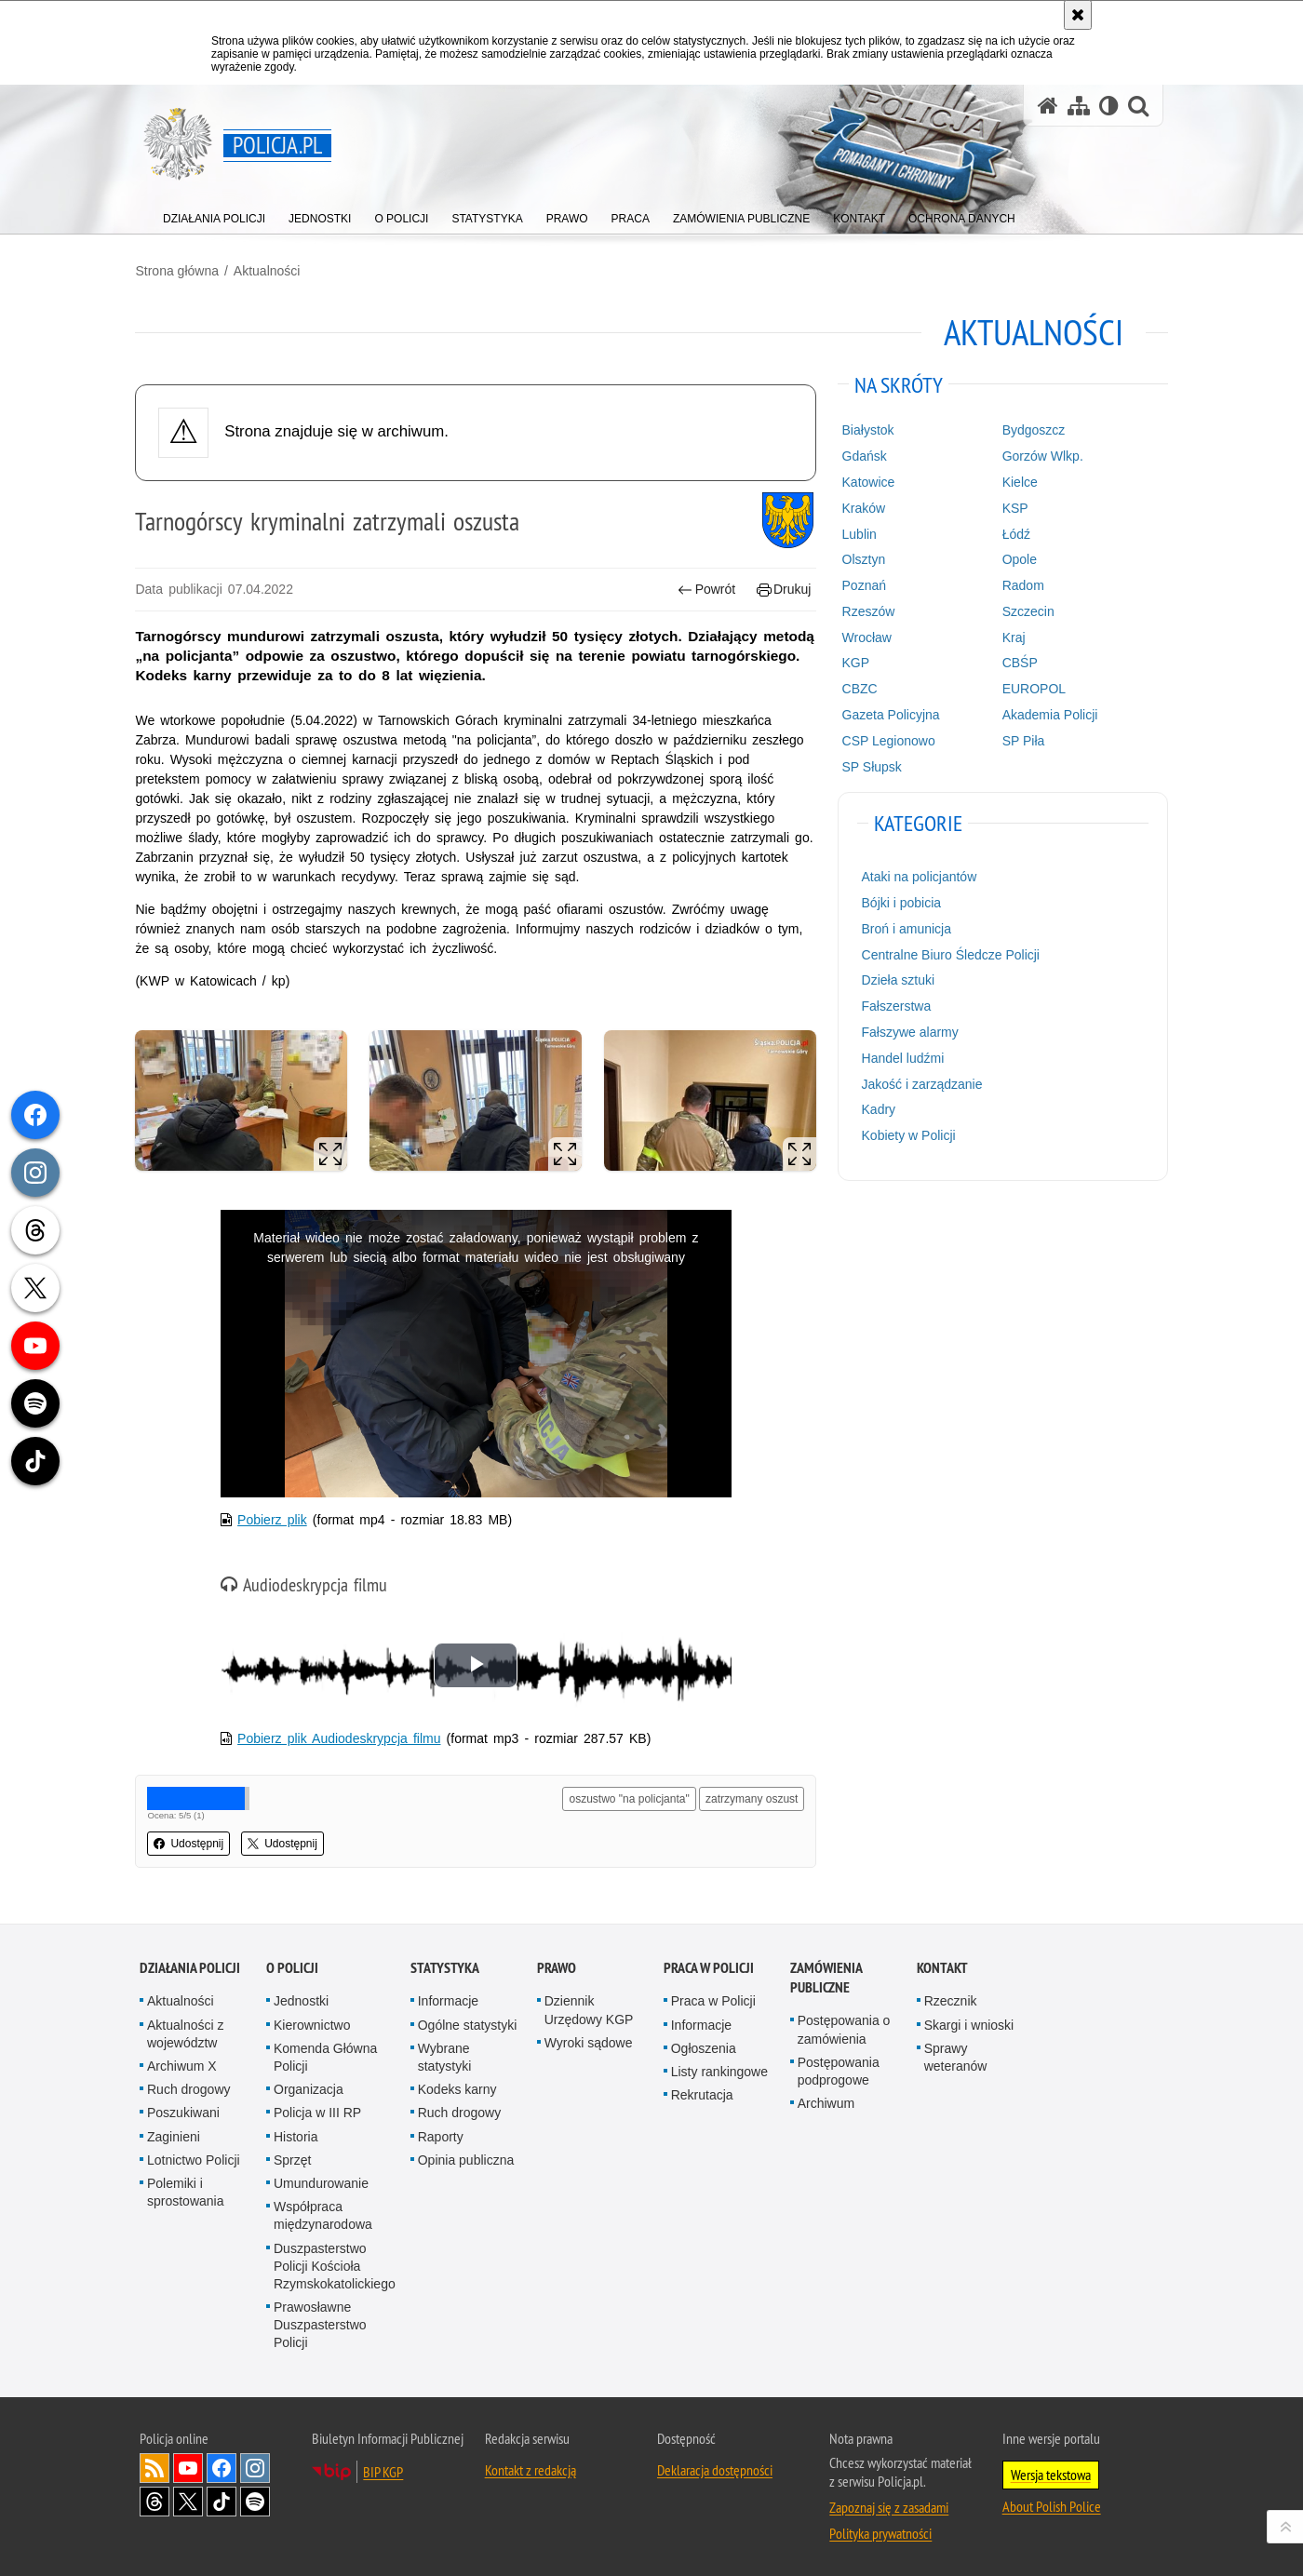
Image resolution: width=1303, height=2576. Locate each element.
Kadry (877, 1109)
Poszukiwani (183, 2107)
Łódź (1014, 533)
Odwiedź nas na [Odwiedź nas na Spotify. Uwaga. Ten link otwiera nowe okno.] (255, 2496)
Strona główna (181, 270)
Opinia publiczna (466, 2154)
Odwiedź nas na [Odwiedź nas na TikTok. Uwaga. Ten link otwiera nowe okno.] (221, 2496)
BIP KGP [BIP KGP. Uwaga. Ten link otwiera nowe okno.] (383, 2466)
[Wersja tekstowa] (1109, 105)
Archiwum (826, 2098)
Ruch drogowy (189, 2084)
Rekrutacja (702, 2090)
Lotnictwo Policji (193, 2154)
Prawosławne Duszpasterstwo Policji (320, 2320)
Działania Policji (190, 1963)
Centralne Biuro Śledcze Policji (949, 953)
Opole (1017, 559)
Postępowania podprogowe (839, 2065)
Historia (295, 2131)
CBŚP (1017, 662)
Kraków (862, 507)
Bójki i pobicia (900, 902)
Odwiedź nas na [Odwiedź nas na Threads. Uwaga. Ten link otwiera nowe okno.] (154, 2496)
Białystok (866, 430)
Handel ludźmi (901, 1057)
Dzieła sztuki (897, 980)
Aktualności (270, 270)
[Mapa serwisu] (1079, 105)
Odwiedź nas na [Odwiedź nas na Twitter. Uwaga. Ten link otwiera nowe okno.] (188, 2496)
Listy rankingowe (719, 2066)
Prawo (556, 1963)
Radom (1020, 585)
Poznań (862, 585)
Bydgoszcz (1031, 430)
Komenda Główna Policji (325, 2051)
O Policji (292, 1963)
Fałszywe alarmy (908, 1032)
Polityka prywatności (880, 2527)
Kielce (1017, 482)
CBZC (858, 688)
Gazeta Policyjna (889, 714)
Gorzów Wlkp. (1040, 456)
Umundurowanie (321, 2177)
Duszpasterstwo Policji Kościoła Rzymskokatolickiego (335, 2260)
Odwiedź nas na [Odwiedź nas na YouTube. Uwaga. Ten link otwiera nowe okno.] (188, 2462)
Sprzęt (292, 2154)
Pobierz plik (276, 1516)
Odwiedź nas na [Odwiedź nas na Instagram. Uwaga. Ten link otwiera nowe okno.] (255, 2462)
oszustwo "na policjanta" (628, 1794)
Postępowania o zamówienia (844, 2024)
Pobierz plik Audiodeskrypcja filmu (342, 1733)
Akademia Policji (1047, 714)
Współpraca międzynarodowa (323, 2210)
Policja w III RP (317, 2107)
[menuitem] (214, 215)
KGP (854, 662)
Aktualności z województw (185, 2028)
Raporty (440, 2131)
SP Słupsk (870, 765)
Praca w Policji (709, 1963)
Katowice (866, 482)
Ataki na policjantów (917, 876)
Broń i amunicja (905, 928)
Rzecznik (950, 1996)
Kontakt (942, 1963)
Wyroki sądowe (588, 2037)
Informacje (448, 1996)
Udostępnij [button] (193, 1838)
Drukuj (782, 589)
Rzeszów (866, 610)
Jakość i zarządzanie (920, 1083)
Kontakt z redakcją (530, 2464)
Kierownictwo (312, 2019)
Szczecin (1026, 610)
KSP (1013, 507)
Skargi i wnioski (969, 2019)
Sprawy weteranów (955, 2051)
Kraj (1011, 636)
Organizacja (308, 2084)
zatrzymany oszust (751, 1794)
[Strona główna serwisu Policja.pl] (1048, 105)
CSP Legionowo (887, 739)
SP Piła (1021, 739)
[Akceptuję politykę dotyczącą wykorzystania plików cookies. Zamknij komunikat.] (1078, 15)
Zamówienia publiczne (826, 1972)
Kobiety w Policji (907, 1135)
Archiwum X (182, 2061)
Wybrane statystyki (445, 2051)
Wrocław (865, 636)
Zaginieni (173, 2131)
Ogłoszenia (703, 2042)
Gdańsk (862, 456)
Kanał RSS (154, 2462)
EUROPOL (1031, 688)
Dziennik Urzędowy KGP (589, 2005)
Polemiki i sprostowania (185, 2186)
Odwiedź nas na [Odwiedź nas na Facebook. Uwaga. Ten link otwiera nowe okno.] (221, 2462)
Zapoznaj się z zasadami (888, 2501)
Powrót (705, 589)
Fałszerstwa (895, 1006)
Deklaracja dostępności (714, 2464)
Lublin (857, 533)
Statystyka (444, 1963)
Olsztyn (862, 559)
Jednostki (301, 1996)
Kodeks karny (457, 2084)
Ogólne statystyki (467, 2019)
